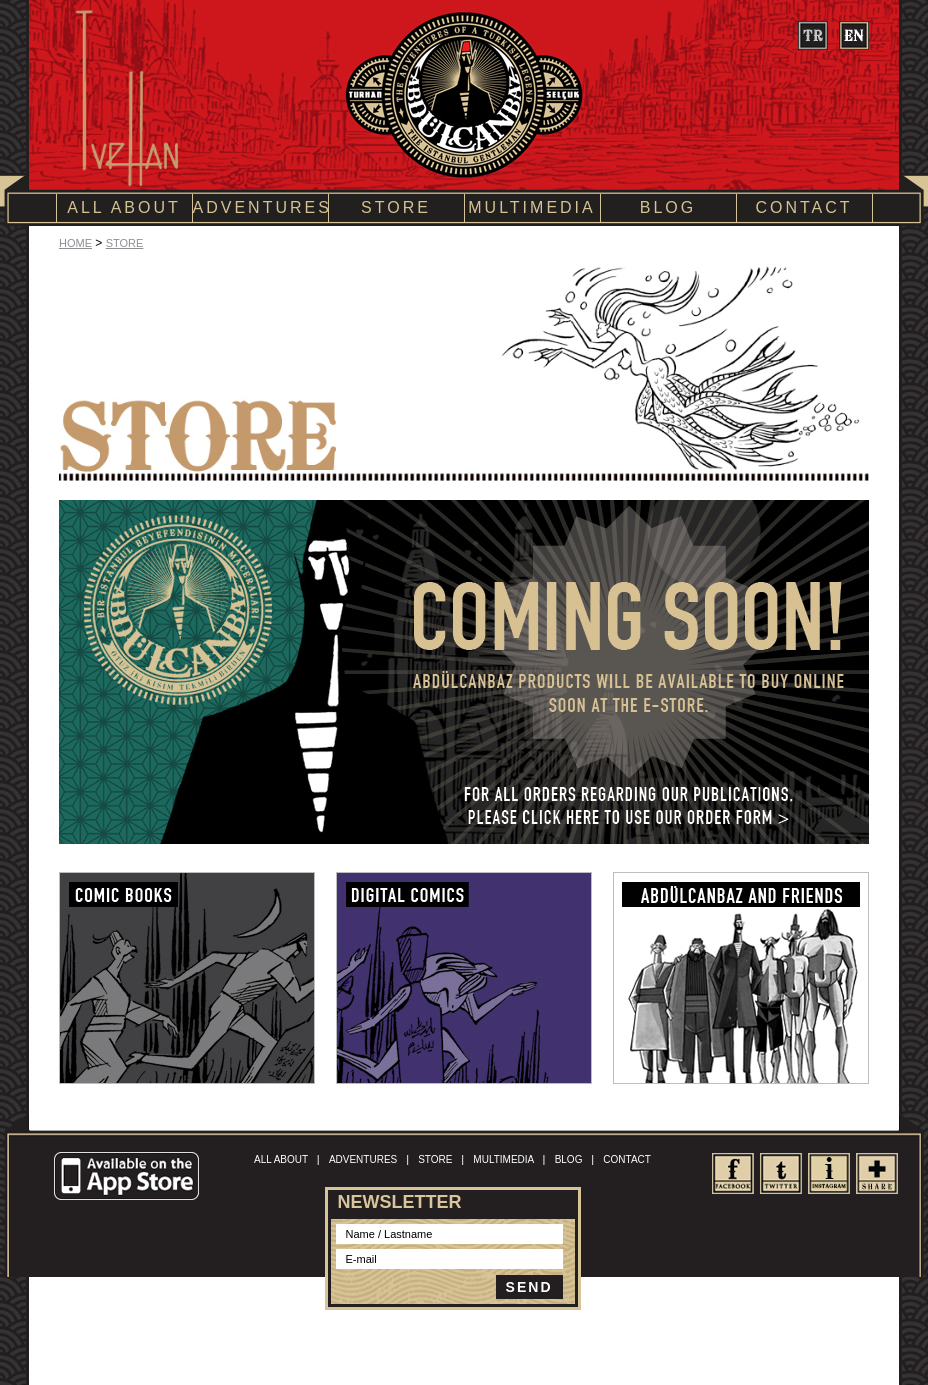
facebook (732, 1173)
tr (812, 35)
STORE (396, 207)
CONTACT (803, 207)
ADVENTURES (260, 207)
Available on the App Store (129, 1177)
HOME (75, 243)
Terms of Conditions (428, 1337)
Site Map (500, 1337)
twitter (780, 1173)
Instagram (828, 1173)
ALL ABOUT (124, 207)
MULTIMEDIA (531, 207)
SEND (529, 1287)
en (853, 35)
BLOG (668, 207)
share (876, 1173)
